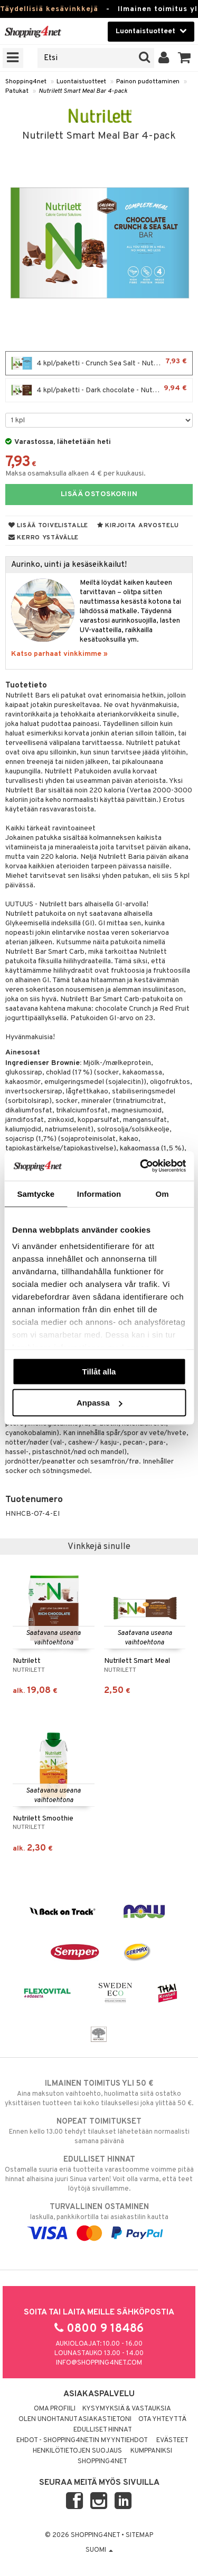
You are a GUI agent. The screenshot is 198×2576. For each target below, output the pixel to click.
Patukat (17, 91)
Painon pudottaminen (148, 82)
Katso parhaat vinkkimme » (59, 654)
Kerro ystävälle (43, 538)
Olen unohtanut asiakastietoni (74, 2419)
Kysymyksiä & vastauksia (126, 2409)
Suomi (99, 2550)
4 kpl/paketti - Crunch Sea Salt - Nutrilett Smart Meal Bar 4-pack (101, 363)
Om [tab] (162, 1193)
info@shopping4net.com (99, 2363)
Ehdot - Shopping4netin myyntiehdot (82, 2440)
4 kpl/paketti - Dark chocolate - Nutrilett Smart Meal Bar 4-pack (101, 390)
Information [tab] (99, 1193)
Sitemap (139, 2535)
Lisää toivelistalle (48, 525)
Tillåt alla (99, 1371)
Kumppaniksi (151, 2451)
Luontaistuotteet (81, 82)
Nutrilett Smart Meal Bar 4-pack (83, 91)
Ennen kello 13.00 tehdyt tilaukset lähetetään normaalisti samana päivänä (99, 2131)
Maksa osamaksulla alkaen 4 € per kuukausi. (75, 473)
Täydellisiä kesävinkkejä (49, 9)
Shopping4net (25, 82)
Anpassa (99, 1402)
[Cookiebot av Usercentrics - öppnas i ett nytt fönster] (141, 1166)
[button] (184, 58)
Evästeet (172, 2440)
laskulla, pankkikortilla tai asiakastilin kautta (99, 2220)
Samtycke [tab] (35, 1193)
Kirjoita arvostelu (137, 525)
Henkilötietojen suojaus (77, 2451)
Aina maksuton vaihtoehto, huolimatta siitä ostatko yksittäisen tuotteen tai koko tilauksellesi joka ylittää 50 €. (99, 2093)
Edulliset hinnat (102, 2430)
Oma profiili (55, 2409)
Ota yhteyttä (162, 2419)
